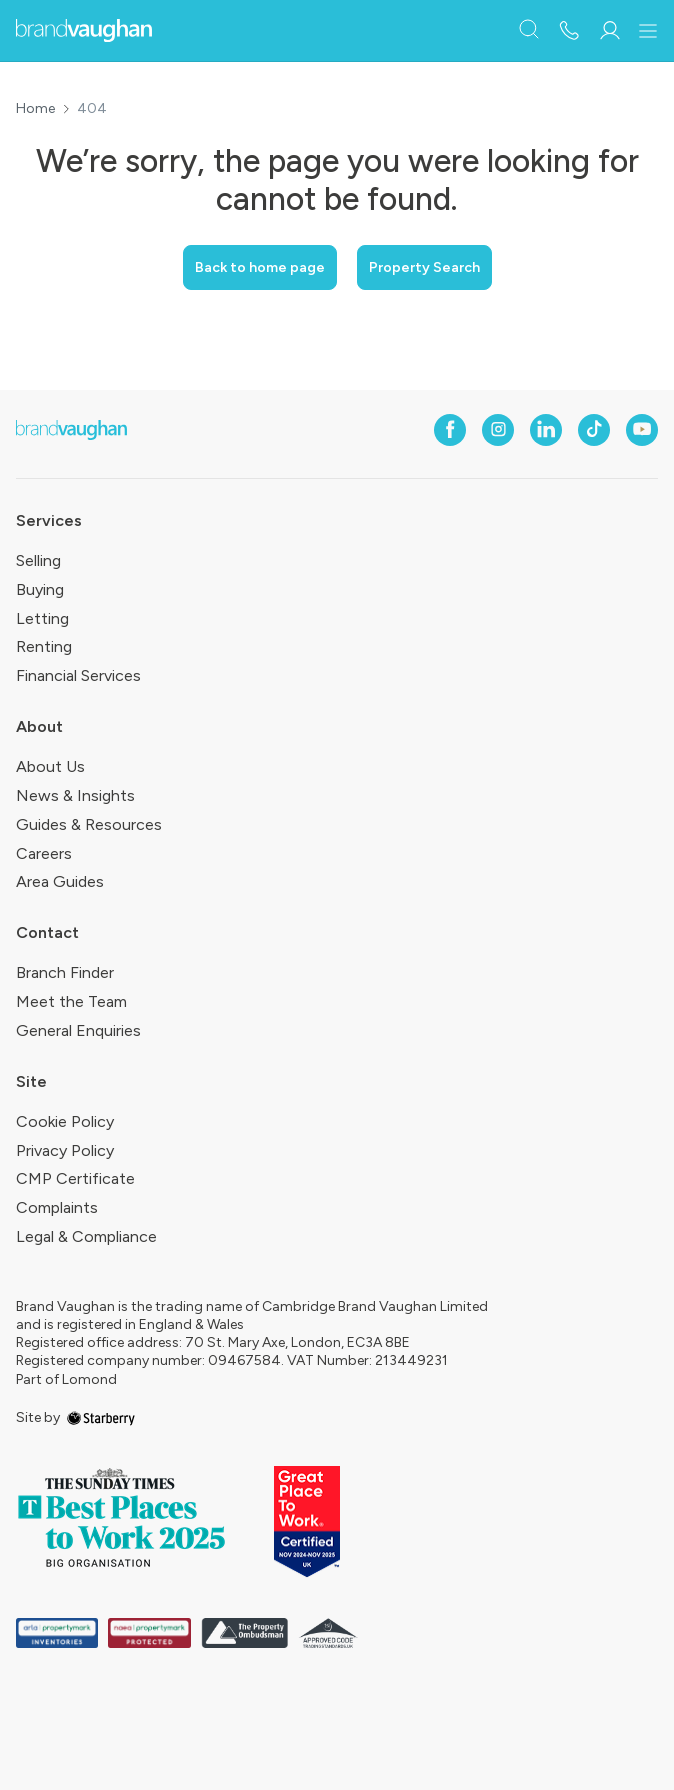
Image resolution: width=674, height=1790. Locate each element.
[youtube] (642, 430)
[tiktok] (594, 430)
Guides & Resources (89, 824)
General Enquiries (78, 1030)
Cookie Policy (65, 1121)
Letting (42, 618)
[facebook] (450, 430)
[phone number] (569, 31)
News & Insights (75, 795)
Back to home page (260, 267)
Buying (40, 589)
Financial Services (78, 675)
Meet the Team (71, 1001)
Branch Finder (65, 972)
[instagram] (498, 430)
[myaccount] (609, 30)
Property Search (424, 267)
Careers (44, 853)
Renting (44, 646)
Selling (38, 560)
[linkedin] (546, 430)
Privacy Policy (65, 1150)
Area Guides (60, 881)
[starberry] (101, 1417)
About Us (50, 766)
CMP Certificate (75, 1178)
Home (35, 109)
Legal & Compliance (86, 1236)
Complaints (57, 1207)
